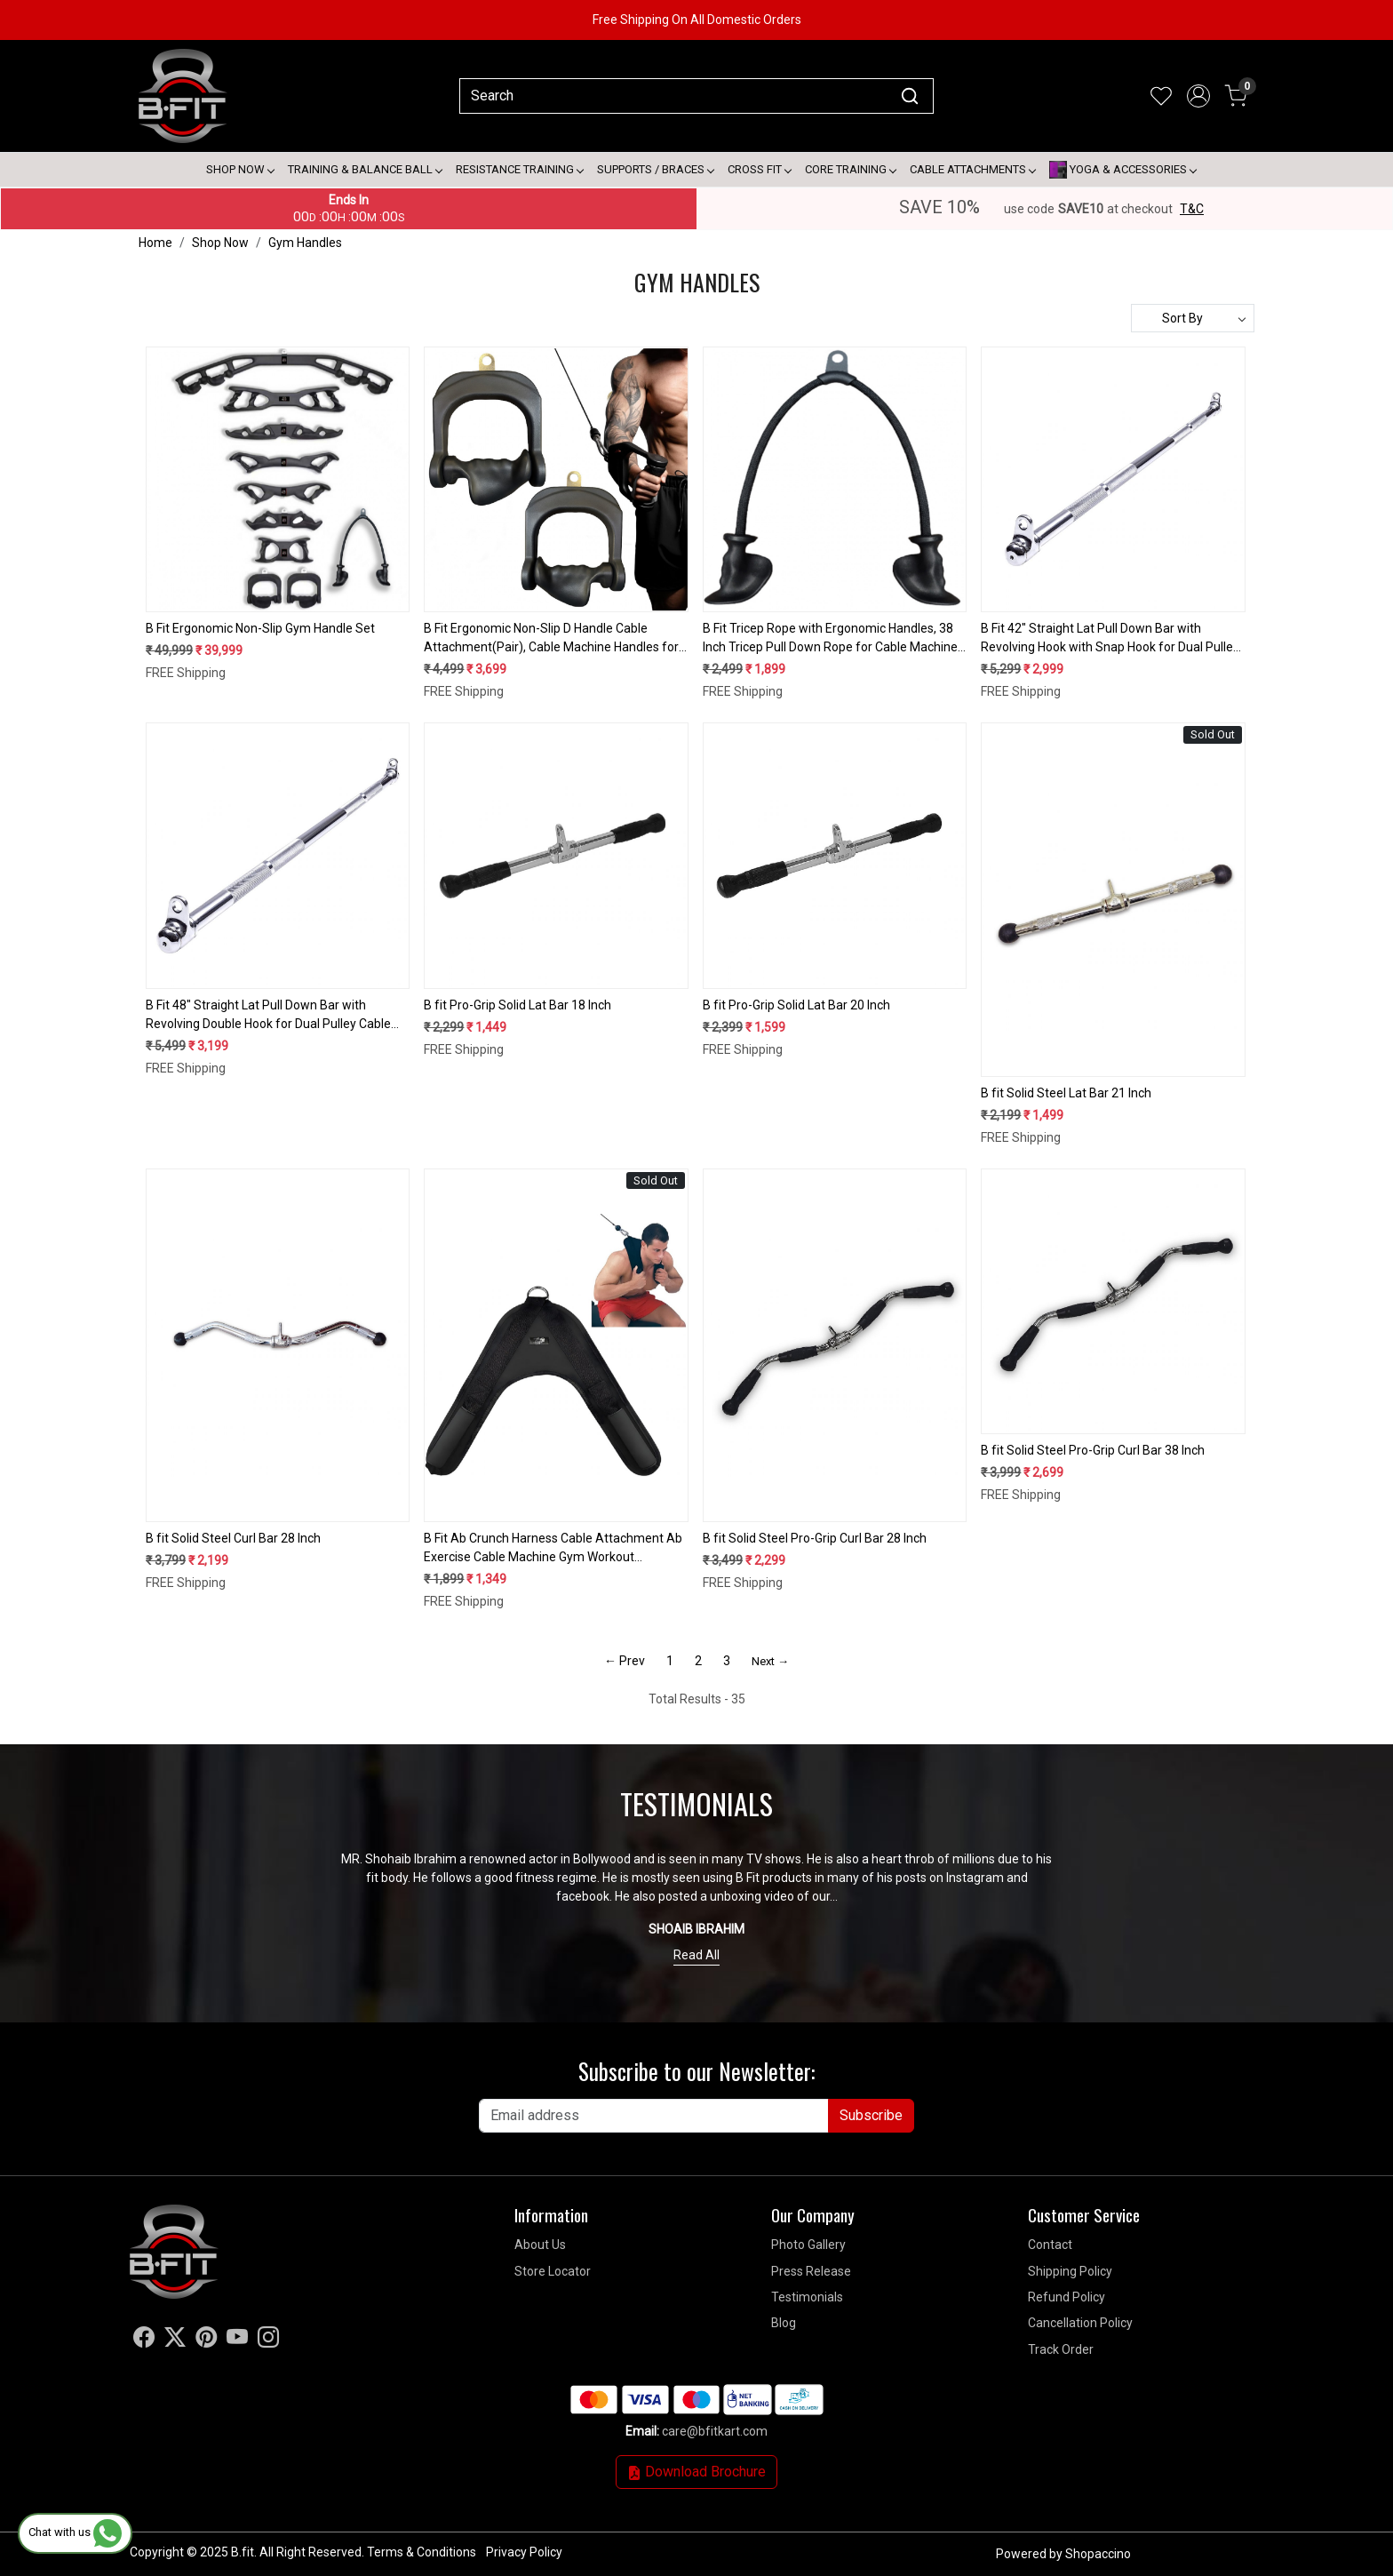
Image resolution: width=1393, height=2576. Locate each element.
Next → (770, 1661)
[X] (175, 2340)
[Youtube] (237, 2340)
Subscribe (871, 2115)
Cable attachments (972, 169)
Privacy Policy (524, 2552)
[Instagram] (268, 2340)
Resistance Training (519, 169)
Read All (696, 1955)
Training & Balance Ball (365, 169)
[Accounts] (1198, 96)
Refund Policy (1066, 2297)
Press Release (811, 2271)
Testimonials (807, 2297)
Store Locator (552, 2271)
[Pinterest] (206, 2340)
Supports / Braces (655, 169)
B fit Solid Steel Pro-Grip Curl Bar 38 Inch (1093, 1450)
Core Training (850, 169)
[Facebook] (144, 2340)
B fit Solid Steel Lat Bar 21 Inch (1066, 1093)
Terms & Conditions (421, 2552)
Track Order (1061, 2349)
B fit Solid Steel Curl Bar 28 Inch (233, 1538)
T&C (1192, 209)
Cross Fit (759, 169)
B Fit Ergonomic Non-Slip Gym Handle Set (260, 628)
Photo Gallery (808, 2244)
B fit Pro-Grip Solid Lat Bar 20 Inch (796, 1005)
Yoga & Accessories (1122, 170)
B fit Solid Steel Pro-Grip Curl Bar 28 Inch (815, 1538)
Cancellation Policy (1080, 2323)
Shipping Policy (1070, 2271)
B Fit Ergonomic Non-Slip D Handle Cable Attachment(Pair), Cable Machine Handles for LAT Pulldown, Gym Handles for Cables (551, 639)
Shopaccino (1098, 2554)
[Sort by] (1192, 318)
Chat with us (75, 2532)
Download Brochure (696, 2471)
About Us (540, 2244)
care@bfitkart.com (715, 2431)
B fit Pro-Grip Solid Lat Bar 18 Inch (517, 1005)
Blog (783, 2323)
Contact (1050, 2244)
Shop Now (240, 169)
